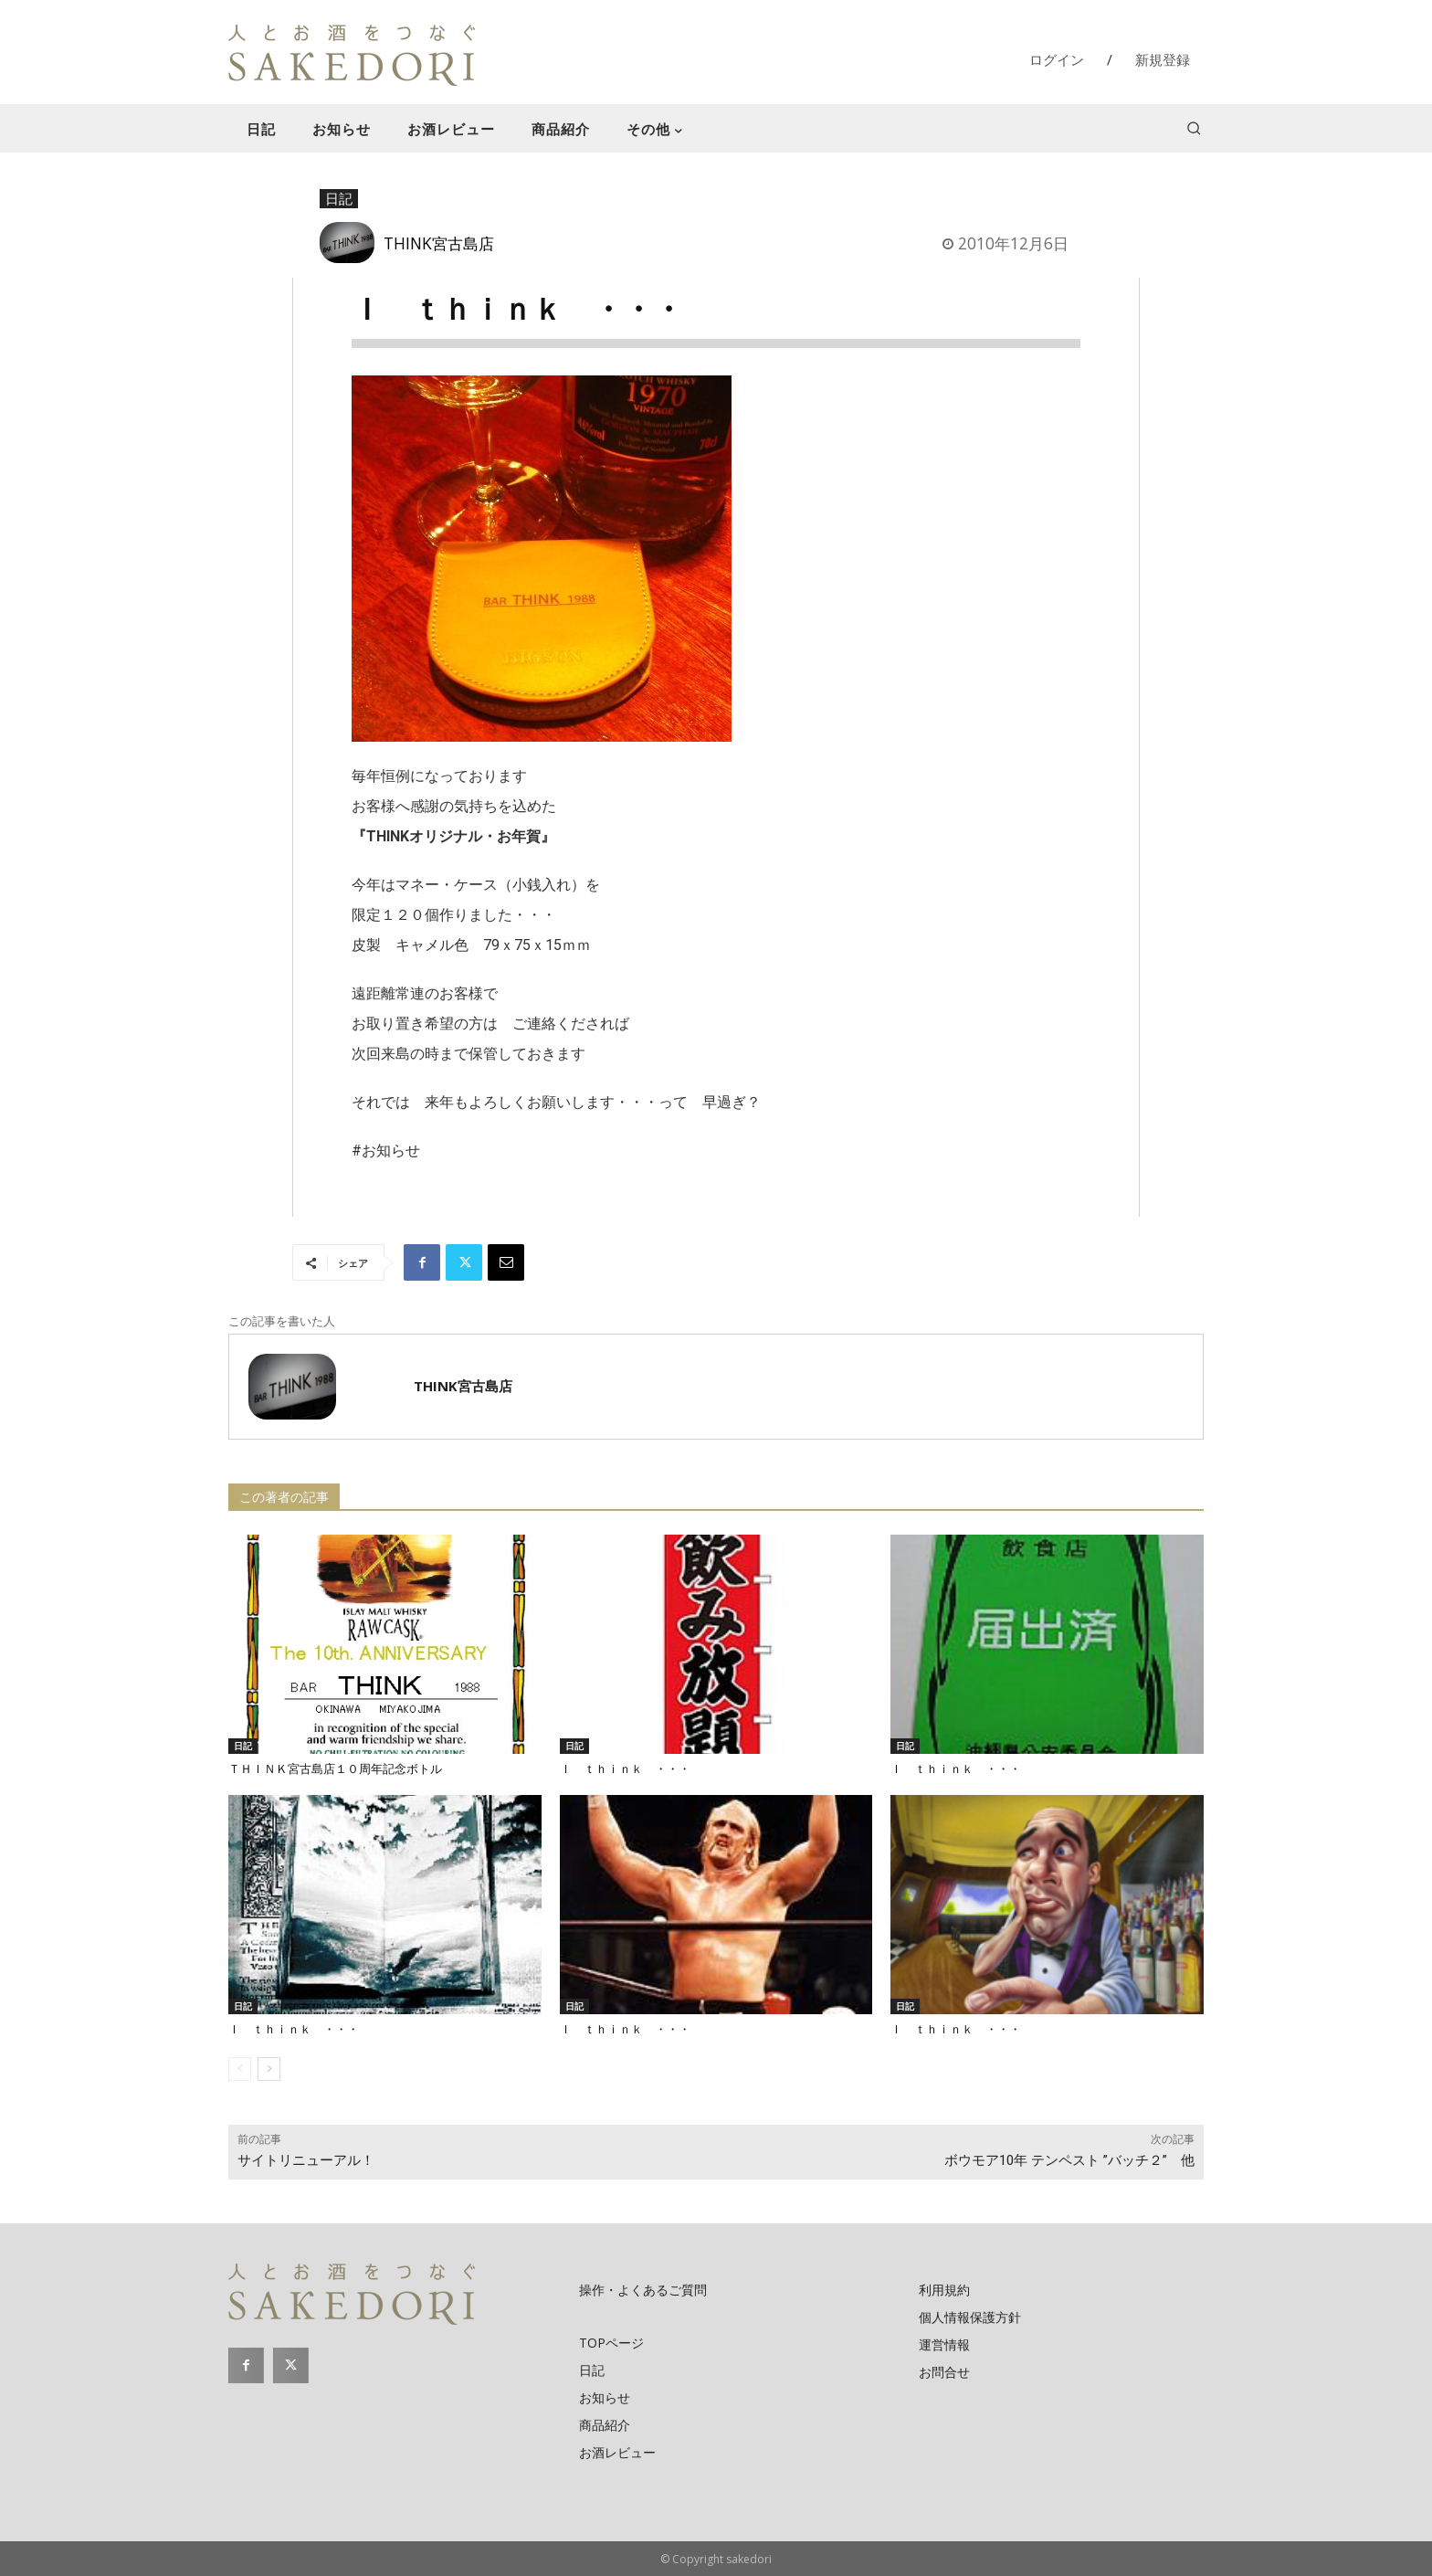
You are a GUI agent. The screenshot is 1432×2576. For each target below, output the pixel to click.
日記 (339, 199)
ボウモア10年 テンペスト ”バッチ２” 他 (1069, 2160)
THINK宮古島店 (439, 243)
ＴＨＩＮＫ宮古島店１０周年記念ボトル (335, 1769)
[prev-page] (239, 2069)
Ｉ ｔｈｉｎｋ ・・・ (625, 1769)
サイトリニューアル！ (305, 2160)
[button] (1194, 128)
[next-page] (269, 2069)
